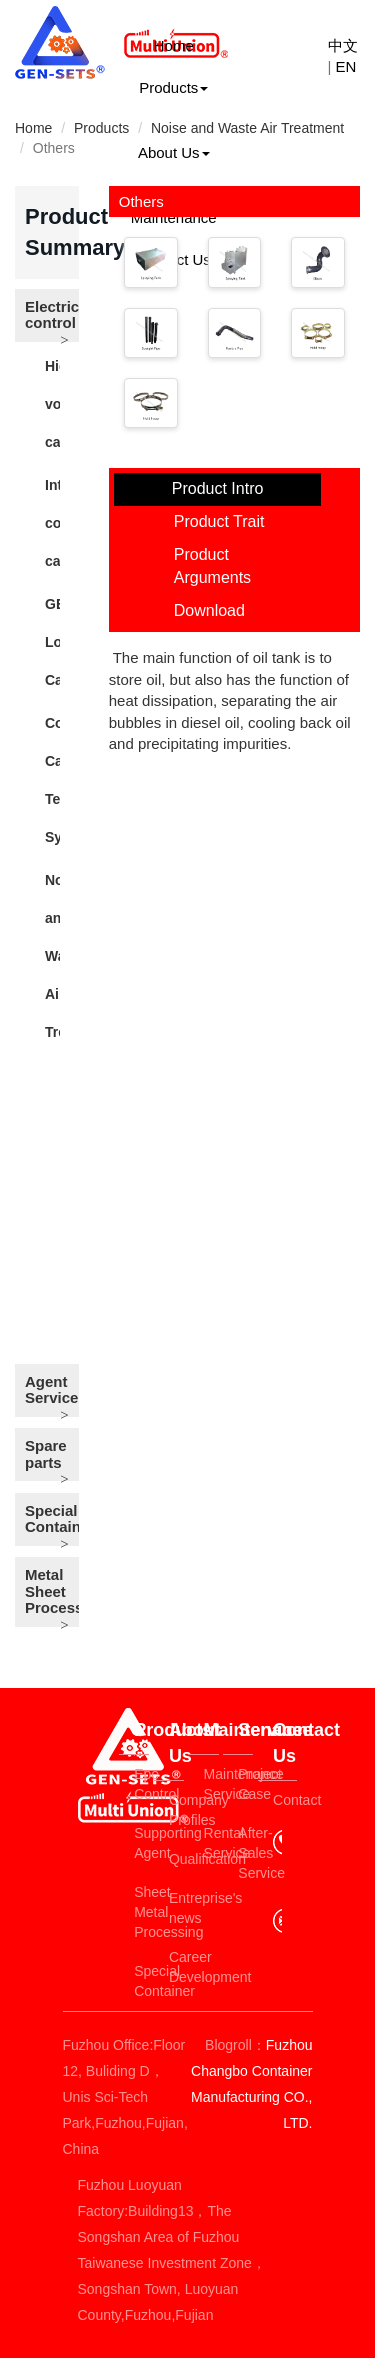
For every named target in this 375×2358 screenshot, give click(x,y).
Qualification (176, 1859)
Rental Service (211, 1843)
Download (209, 610)
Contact (285, 1800)
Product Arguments (212, 566)
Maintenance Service (211, 1784)
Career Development (176, 1967)
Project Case (245, 1784)
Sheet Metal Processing (141, 1912)
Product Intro (218, 488)
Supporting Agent (141, 1843)
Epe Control (141, 1784)
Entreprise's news (176, 1908)
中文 (343, 45)
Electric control (52, 315)
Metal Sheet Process (52, 1591)
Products (173, 87)
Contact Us (285, 1743)
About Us (174, 152)
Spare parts (46, 1454)
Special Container (52, 1519)
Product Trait (219, 521)
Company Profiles (176, 1810)
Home (174, 45)
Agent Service (51, 1390)
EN (346, 66)
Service (245, 1730)
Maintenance (211, 1730)
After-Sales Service (245, 1853)
